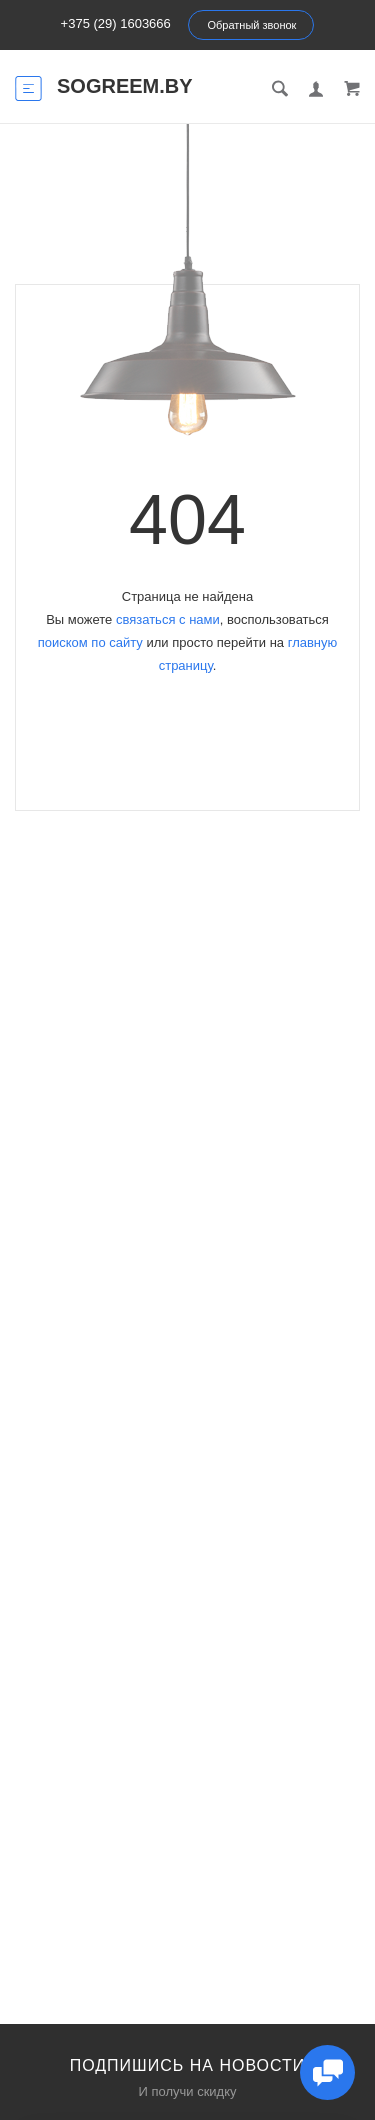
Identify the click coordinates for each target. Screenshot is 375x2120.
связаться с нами (168, 619)
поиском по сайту (90, 642)
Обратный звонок (251, 25)
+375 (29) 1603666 (116, 23)
